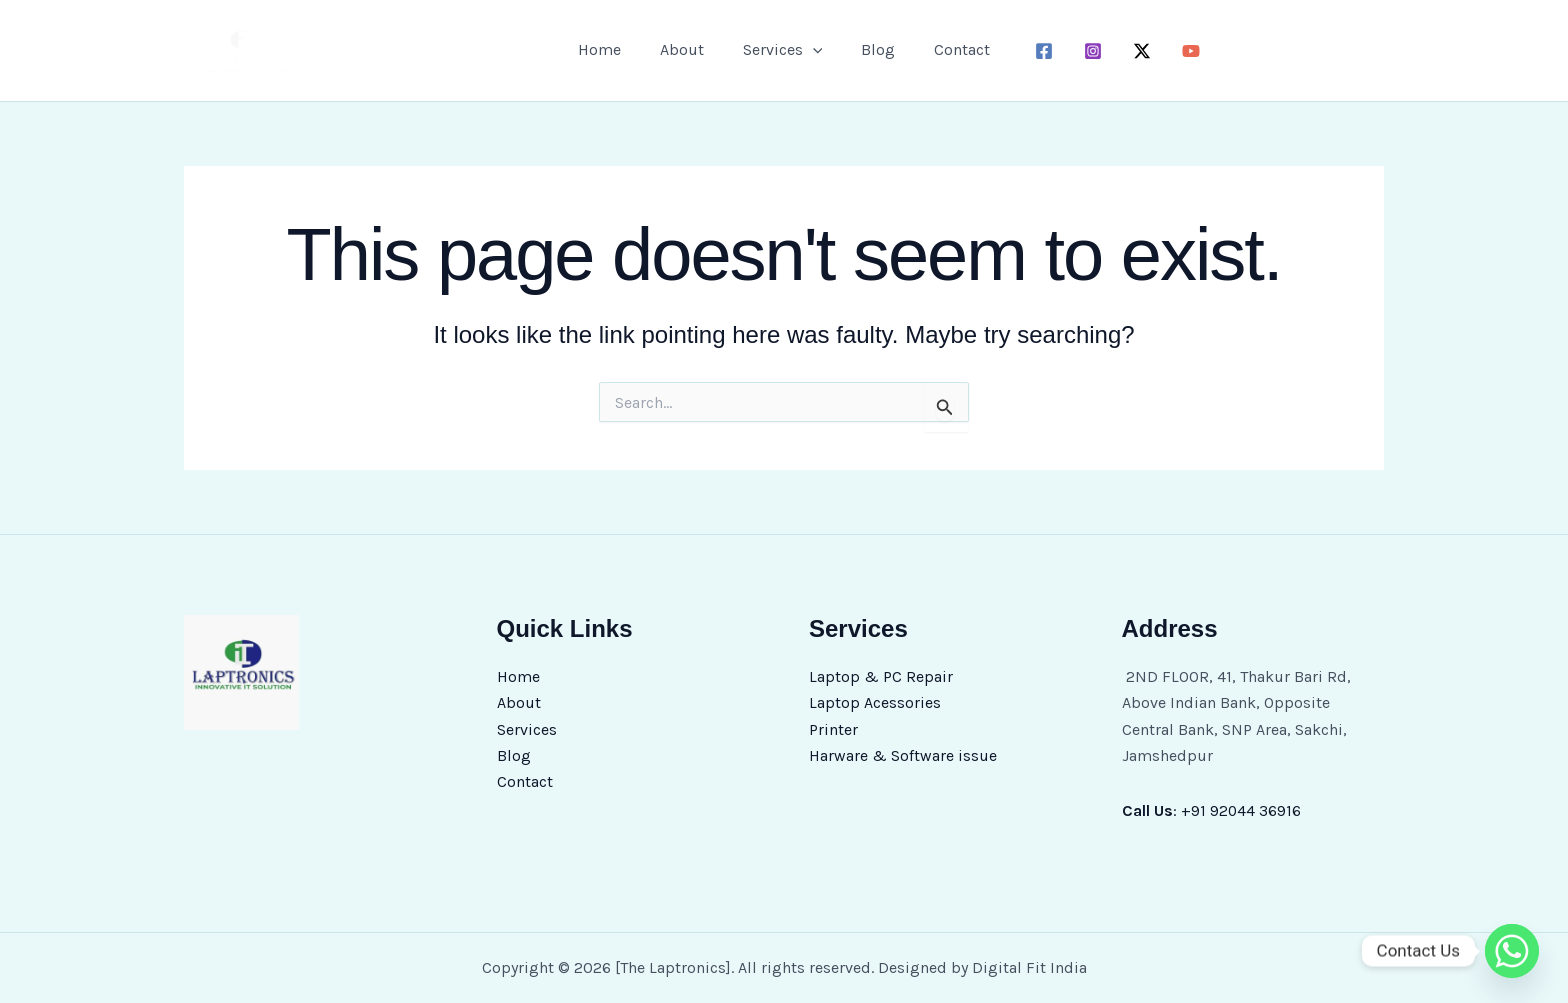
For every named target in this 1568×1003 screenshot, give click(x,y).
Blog (871, 49)
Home (613, 49)
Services (783, 50)
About (689, 49)
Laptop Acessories (875, 702)
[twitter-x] (1128, 51)
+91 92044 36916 (1241, 810)
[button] (813, 50)
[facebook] (1030, 51)
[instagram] (1079, 51)
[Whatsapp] (1512, 951)
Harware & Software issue (903, 755)
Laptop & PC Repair (881, 676)
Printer (833, 729)
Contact (948, 49)
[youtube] (1177, 51)
